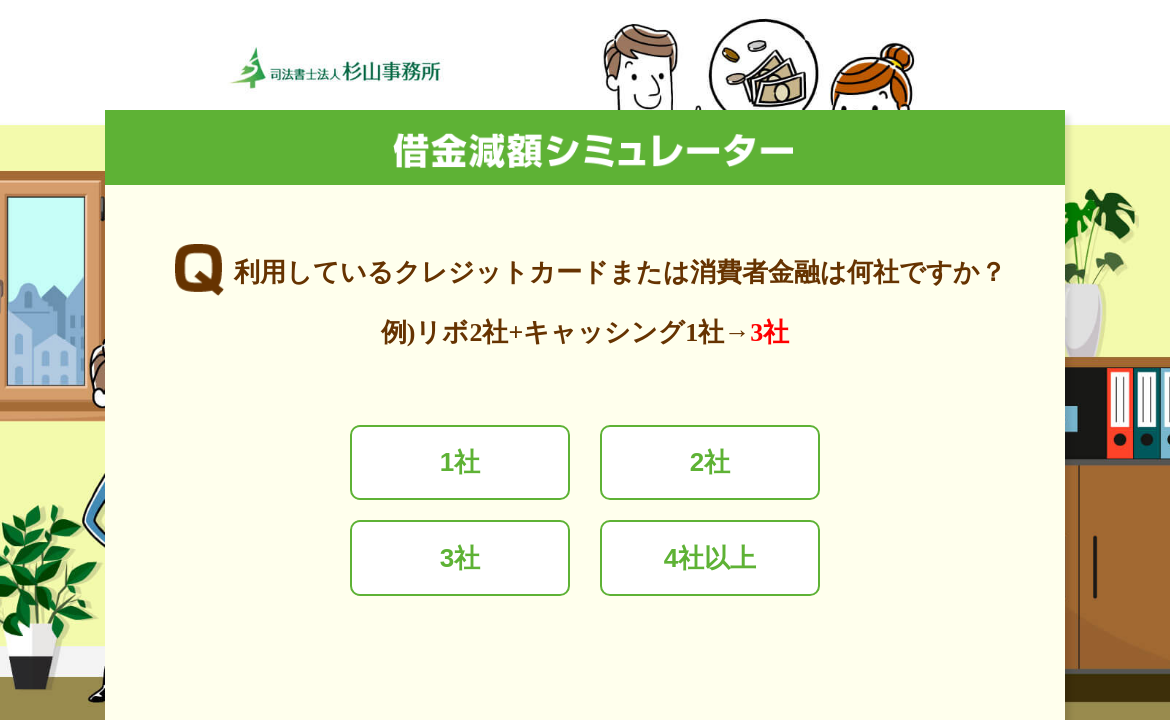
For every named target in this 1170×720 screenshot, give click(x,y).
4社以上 (710, 558)
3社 (460, 558)
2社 (710, 462)
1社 (460, 462)
